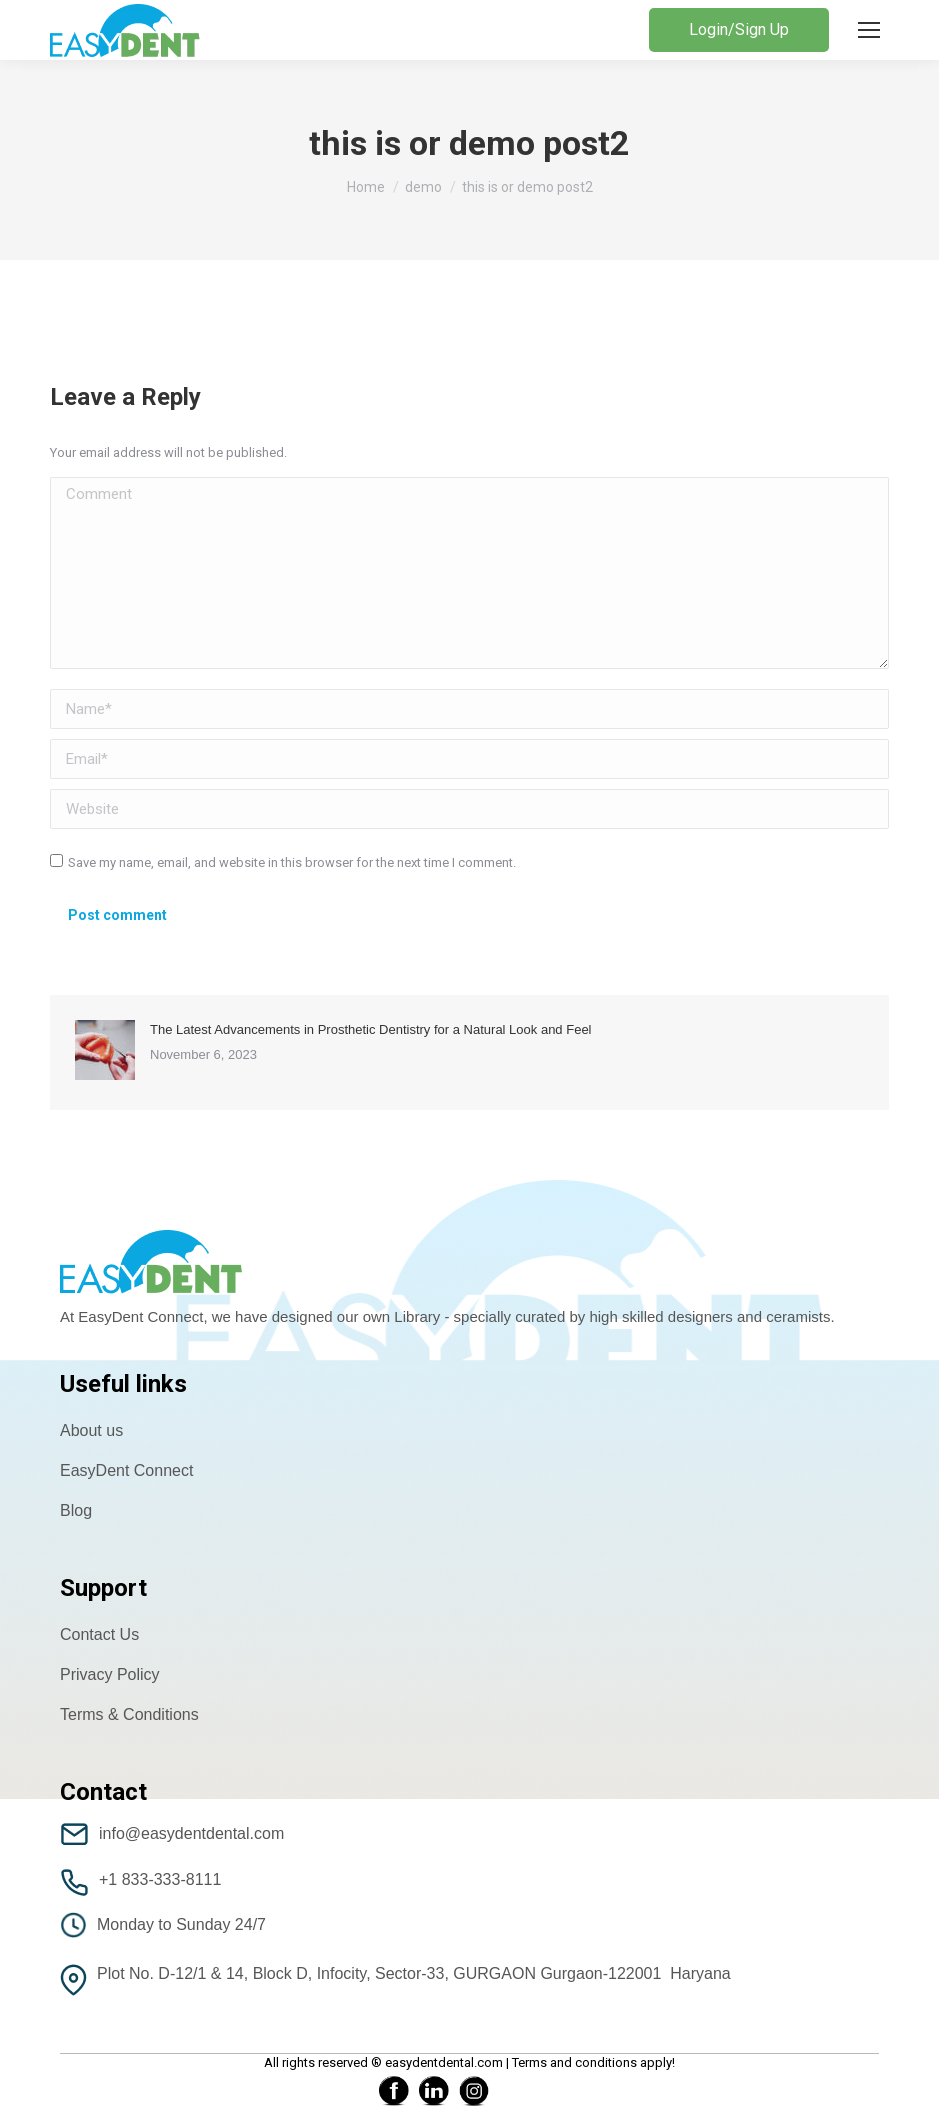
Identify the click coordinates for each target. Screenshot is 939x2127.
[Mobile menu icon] (869, 30)
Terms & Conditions (129, 1714)
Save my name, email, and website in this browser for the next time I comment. (292, 862)
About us (91, 1430)
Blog (76, 1510)
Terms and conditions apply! (593, 2062)
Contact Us (99, 1634)
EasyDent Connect (126, 1470)
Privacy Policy (110, 1674)
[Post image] (105, 1050)
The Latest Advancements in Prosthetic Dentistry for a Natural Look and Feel (371, 1029)
